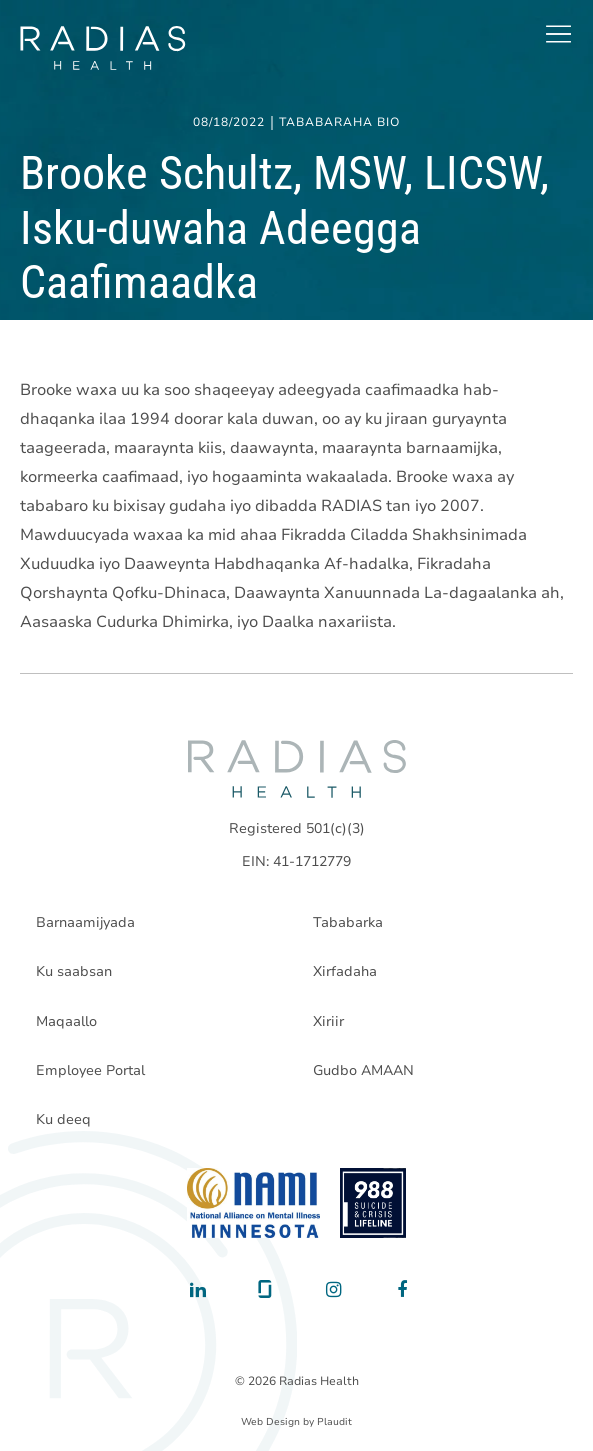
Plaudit (334, 1422)
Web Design (270, 1422)
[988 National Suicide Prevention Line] (373, 1203)
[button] (558, 34)
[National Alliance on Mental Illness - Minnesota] (253, 1203)
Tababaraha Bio (339, 123)
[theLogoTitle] (102, 48)
